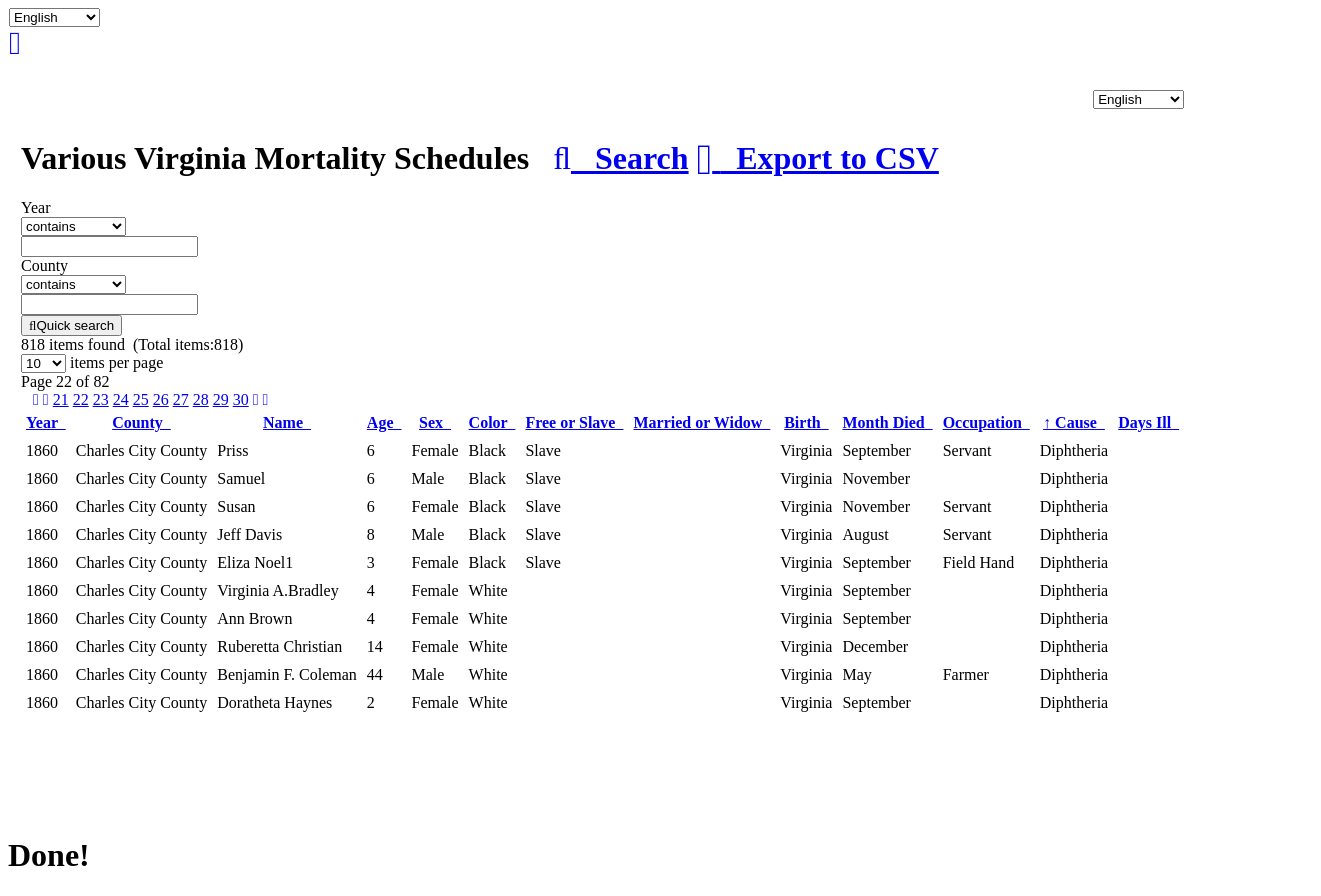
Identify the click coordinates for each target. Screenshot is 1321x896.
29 (221, 399)
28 (201, 399)
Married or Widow (701, 422)
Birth (806, 422)
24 (121, 399)
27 (181, 399)
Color (492, 422)
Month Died (887, 422)
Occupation (986, 422)
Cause (1074, 422)
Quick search (71, 325)
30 (241, 399)
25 (141, 399)
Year (46, 422)
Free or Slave (574, 422)
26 (161, 399)
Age (384, 422)
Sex (435, 422)
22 (81, 399)
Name (287, 422)
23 (101, 399)
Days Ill (1148, 422)
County (141, 422)
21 (61, 399)
